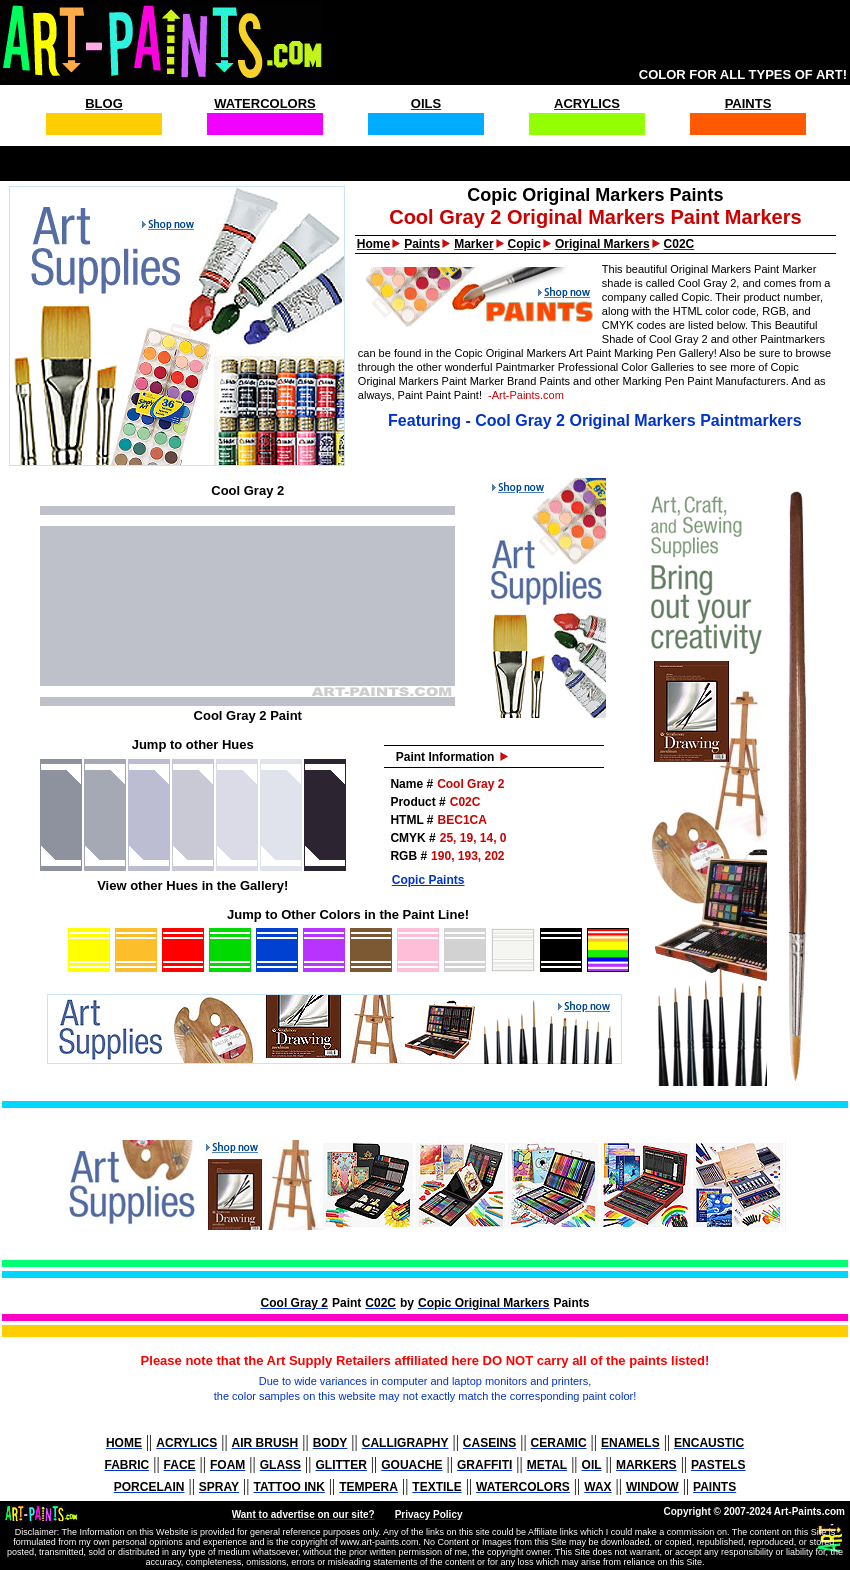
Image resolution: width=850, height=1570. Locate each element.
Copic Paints (428, 880)
